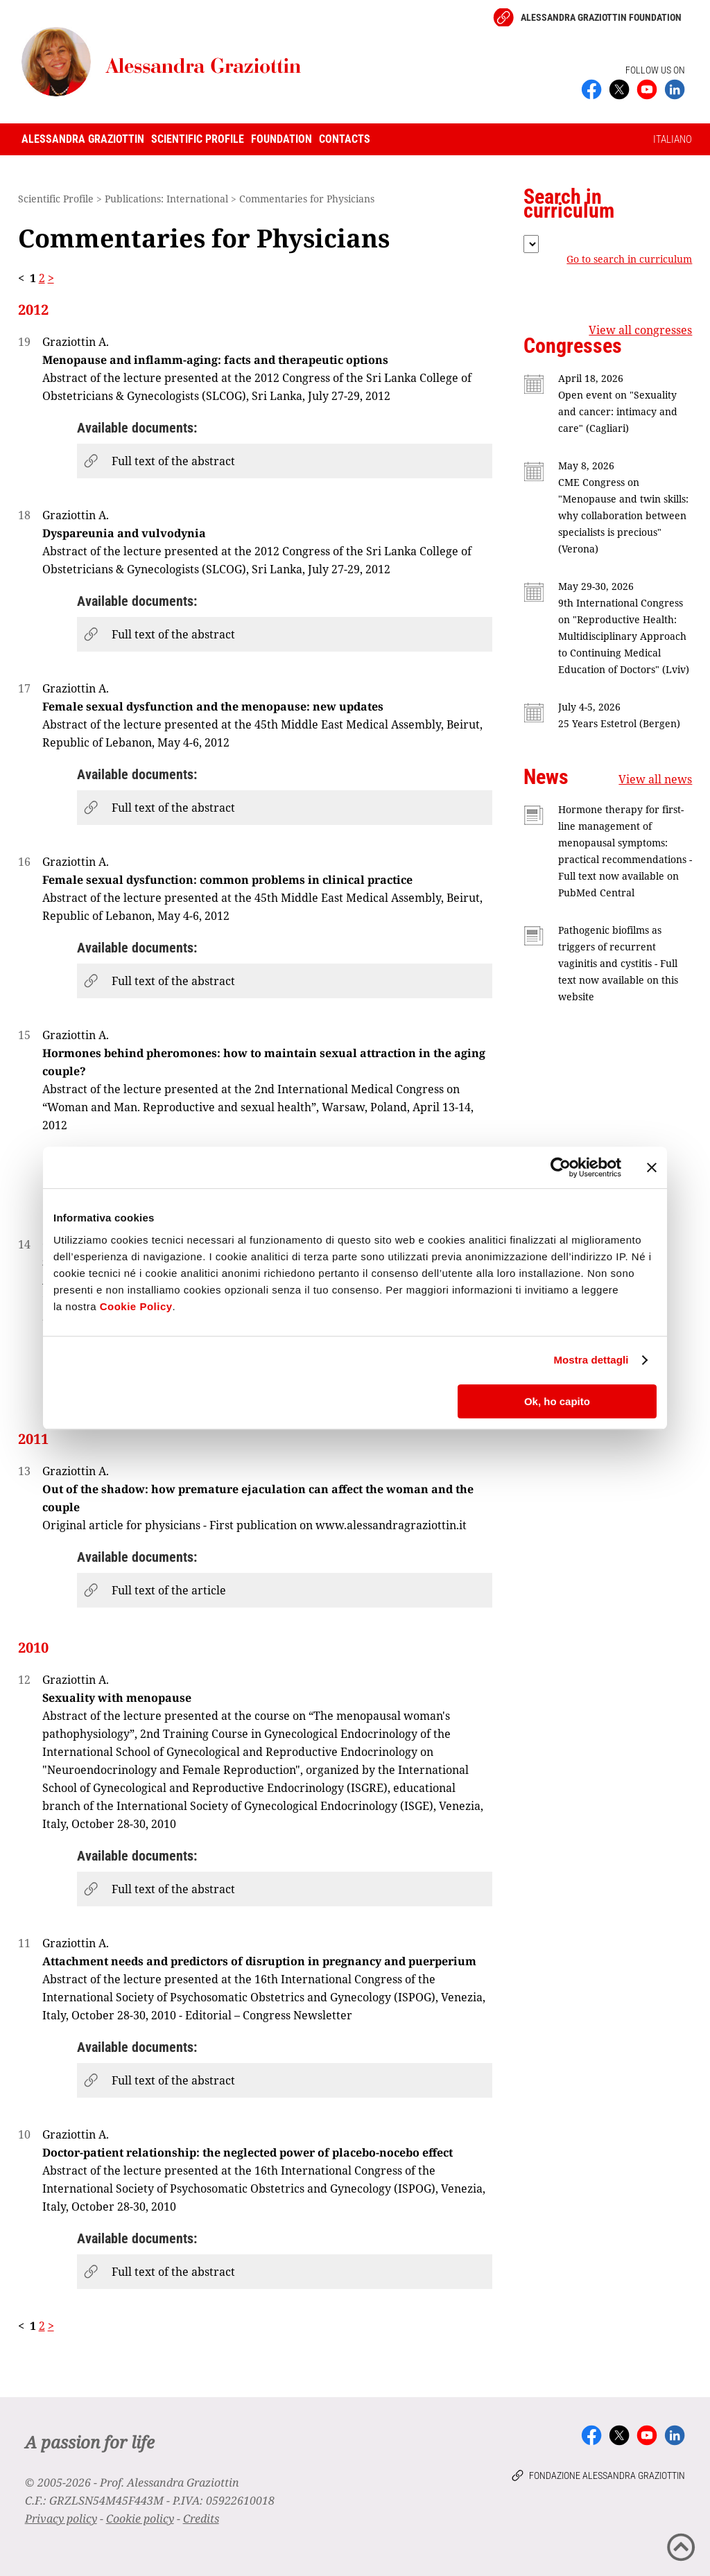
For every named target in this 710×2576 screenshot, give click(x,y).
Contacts (344, 139)
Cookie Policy (136, 1306)
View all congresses (640, 330)
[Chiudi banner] (652, 1167)
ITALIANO (672, 139)
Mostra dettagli (590, 1360)
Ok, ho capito (557, 1401)
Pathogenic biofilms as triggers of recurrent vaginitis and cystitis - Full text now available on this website (618, 963)
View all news (655, 779)
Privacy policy (61, 2518)
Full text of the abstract (173, 461)
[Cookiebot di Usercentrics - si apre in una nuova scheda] (560, 1167)
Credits (201, 2518)
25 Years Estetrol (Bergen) (619, 723)
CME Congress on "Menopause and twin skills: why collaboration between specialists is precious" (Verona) (623, 515)
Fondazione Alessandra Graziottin (607, 2475)
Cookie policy (140, 2518)
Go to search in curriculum (629, 259)
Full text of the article (169, 1590)
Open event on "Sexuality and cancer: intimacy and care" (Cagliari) (617, 411)
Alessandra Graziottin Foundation (601, 17)
